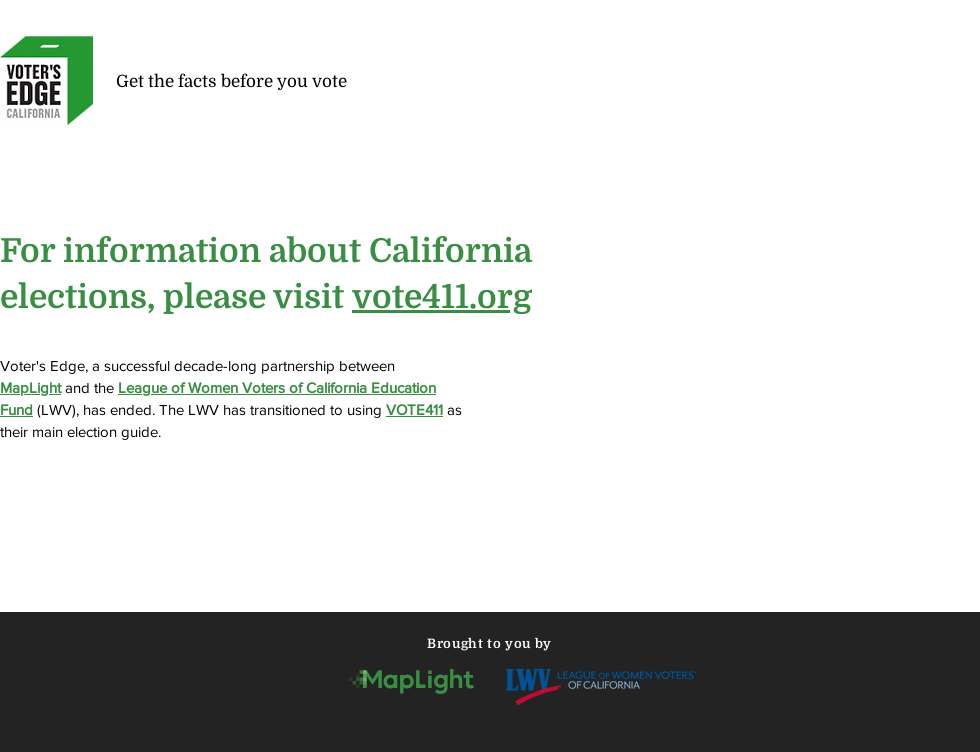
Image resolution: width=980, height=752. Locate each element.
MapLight (30, 387)
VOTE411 (414, 409)
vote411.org (442, 297)
